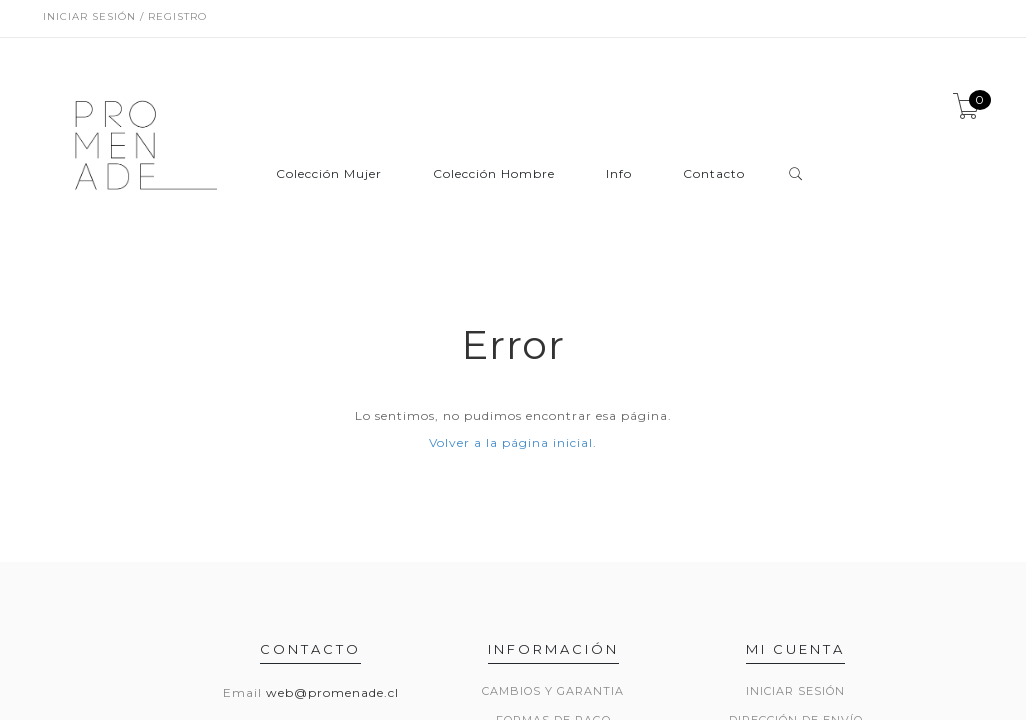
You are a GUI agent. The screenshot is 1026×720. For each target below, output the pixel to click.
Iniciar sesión (795, 691)
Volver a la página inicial (511, 442)
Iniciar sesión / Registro (125, 16)
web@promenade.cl (332, 692)
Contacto (714, 174)
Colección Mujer (329, 174)
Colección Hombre (494, 174)
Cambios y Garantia (553, 691)
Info (619, 174)
